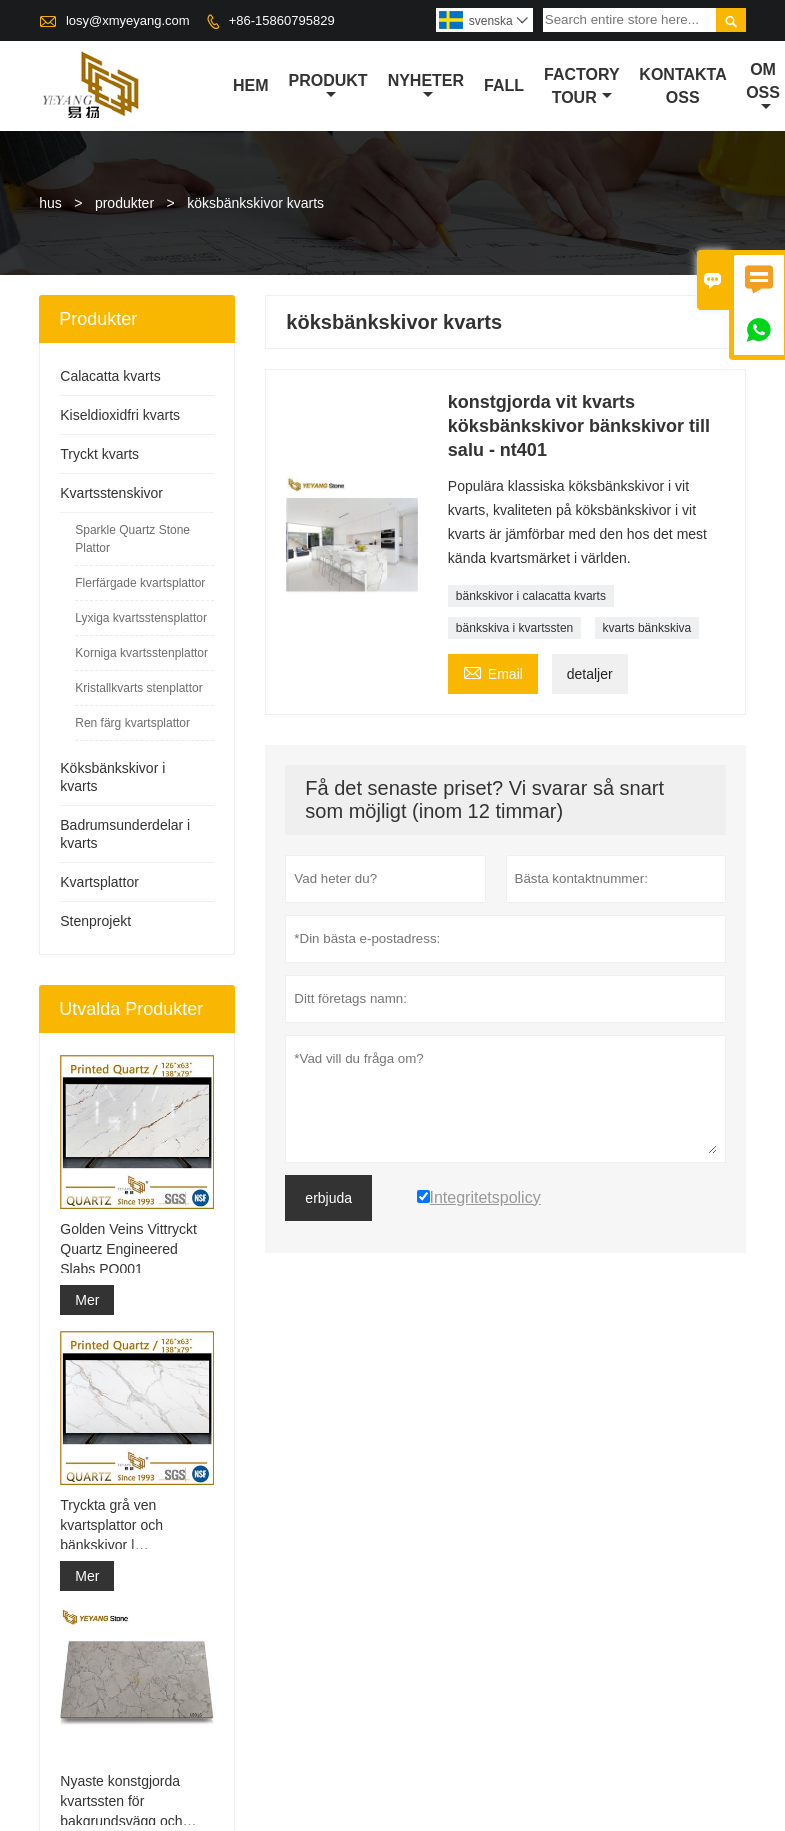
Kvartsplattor (99, 882)
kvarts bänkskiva (647, 628)
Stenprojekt (95, 921)
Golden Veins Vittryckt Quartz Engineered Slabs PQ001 (128, 1249)
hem (251, 85)
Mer (87, 1300)
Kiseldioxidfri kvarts (120, 415)
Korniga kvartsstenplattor (141, 653)
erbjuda (328, 1198)
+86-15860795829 (282, 20)
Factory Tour (581, 86)
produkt (328, 87)
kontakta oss (682, 86)
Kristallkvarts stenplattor (138, 688)
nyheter (426, 87)
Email (493, 671)
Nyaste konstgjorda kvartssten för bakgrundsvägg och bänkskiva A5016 (121, 1802)
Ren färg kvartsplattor (132, 723)
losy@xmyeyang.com (128, 20)
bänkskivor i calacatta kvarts (531, 596)
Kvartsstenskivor (111, 493)
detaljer (590, 674)
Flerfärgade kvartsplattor (140, 583)
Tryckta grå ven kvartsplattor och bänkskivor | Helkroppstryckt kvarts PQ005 (129, 1526)
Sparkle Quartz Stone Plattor (132, 539)
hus (50, 203)
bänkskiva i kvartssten (514, 628)
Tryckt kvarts (99, 454)
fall (504, 85)
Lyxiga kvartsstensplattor (141, 618)
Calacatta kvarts (110, 376)
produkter (124, 203)
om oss (763, 87)
